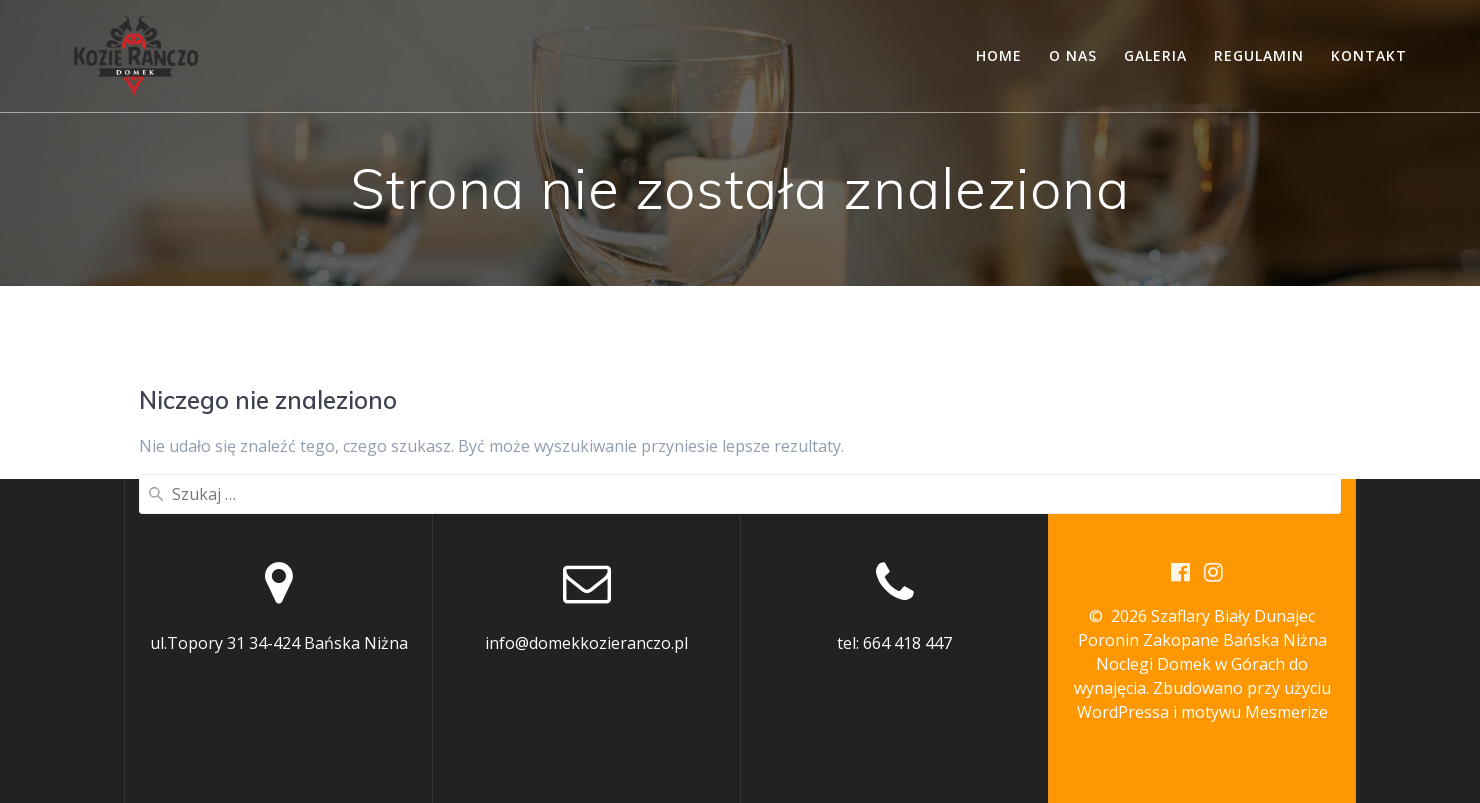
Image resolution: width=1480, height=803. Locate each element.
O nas (1073, 55)
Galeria (1155, 55)
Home (999, 55)
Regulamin (1259, 55)
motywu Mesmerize (1254, 712)
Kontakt (1369, 55)
